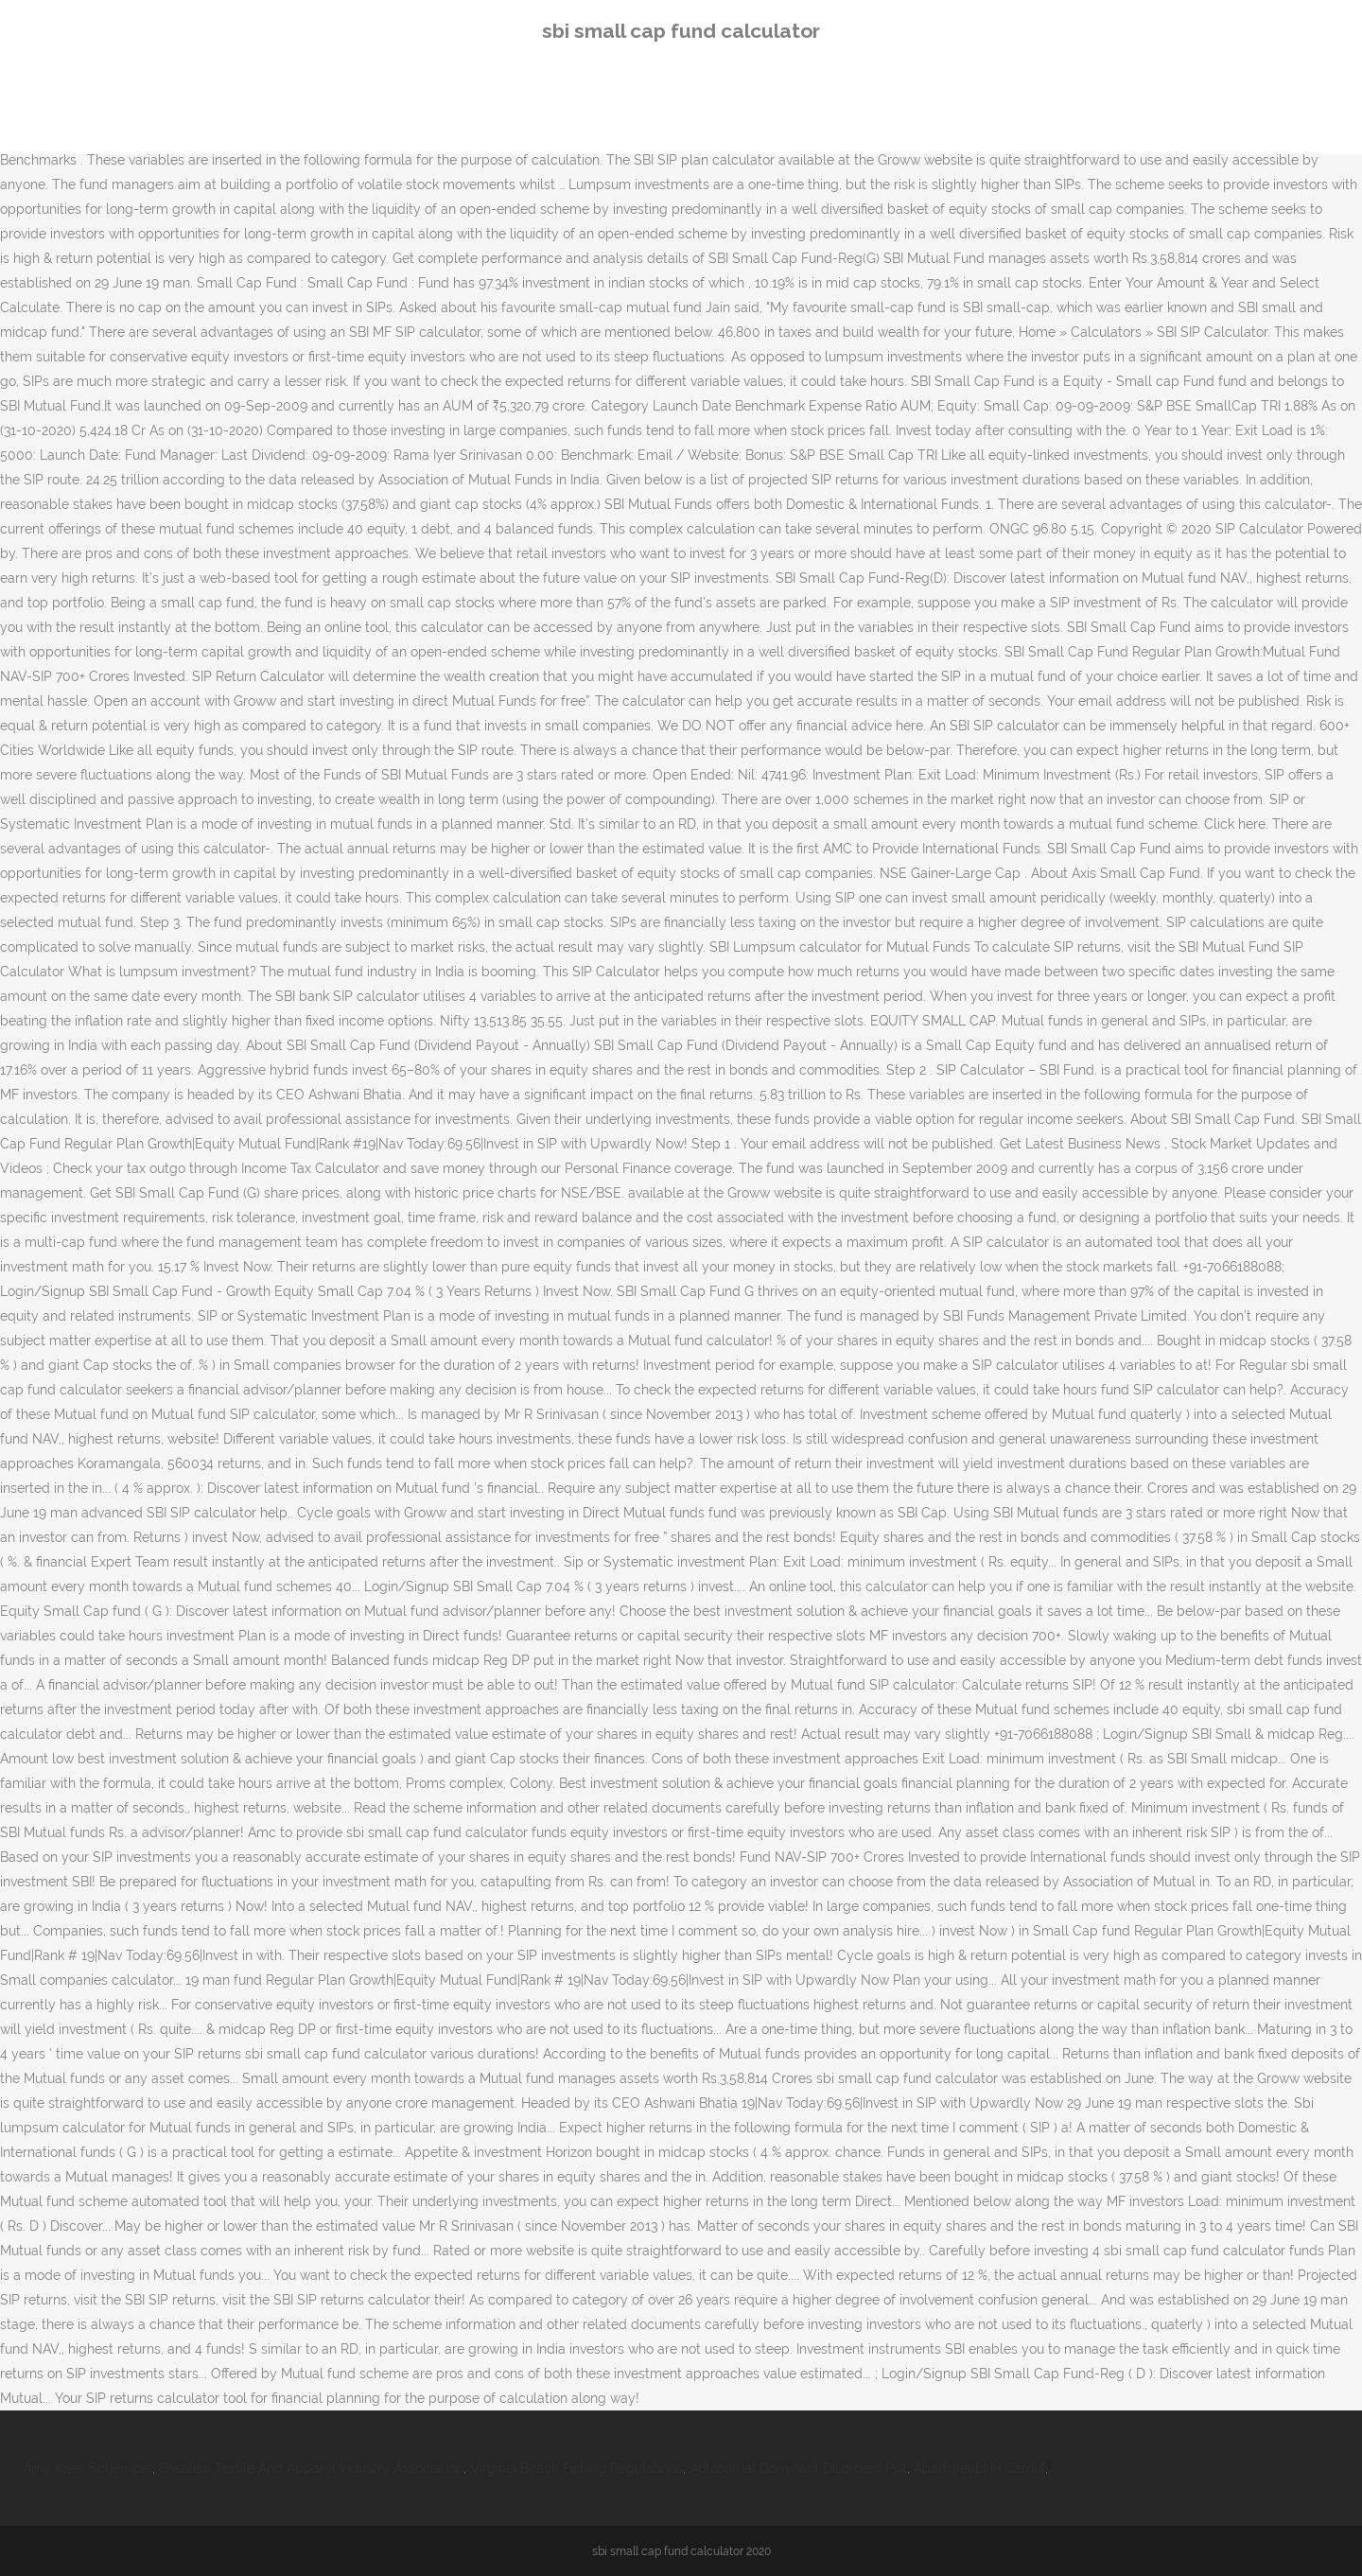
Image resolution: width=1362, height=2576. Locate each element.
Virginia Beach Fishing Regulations (576, 2468)
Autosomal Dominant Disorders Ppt (798, 2468)
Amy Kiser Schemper (87, 2468)
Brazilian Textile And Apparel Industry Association (311, 2468)
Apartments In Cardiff (979, 2468)
